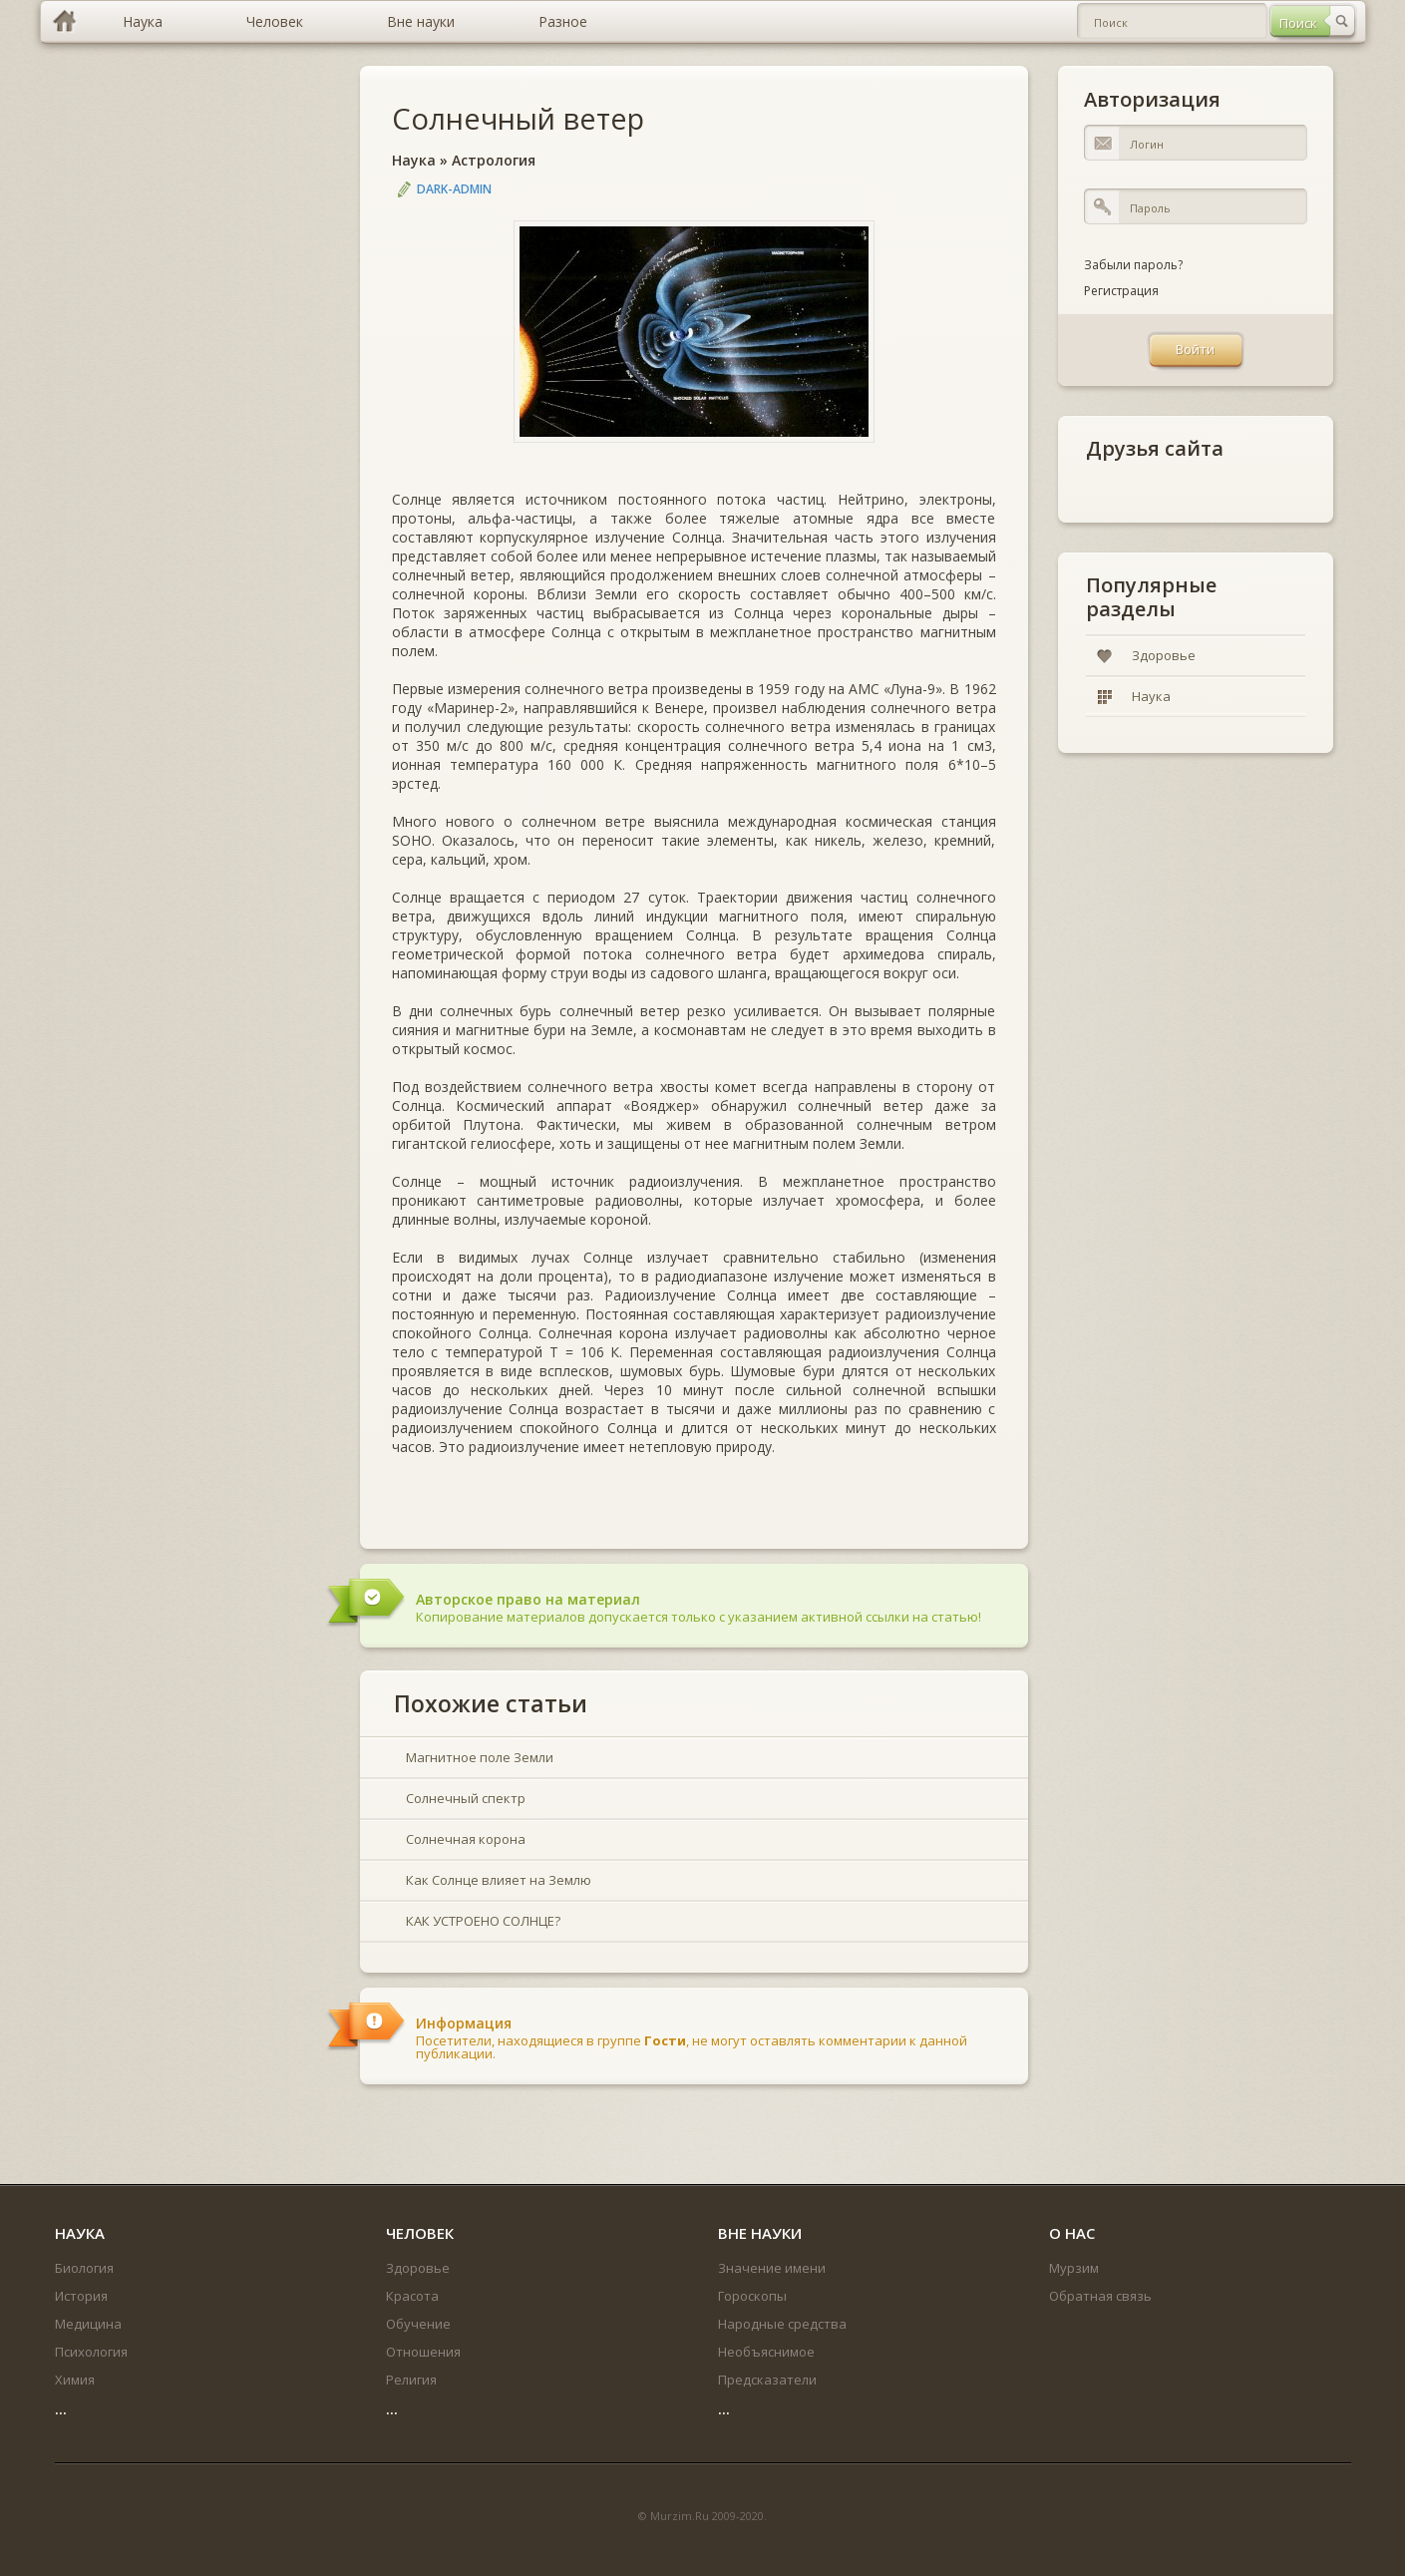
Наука (414, 160)
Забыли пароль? (1133, 264)
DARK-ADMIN (454, 189)
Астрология (493, 160)
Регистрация (1121, 290)
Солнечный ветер (518, 118)
